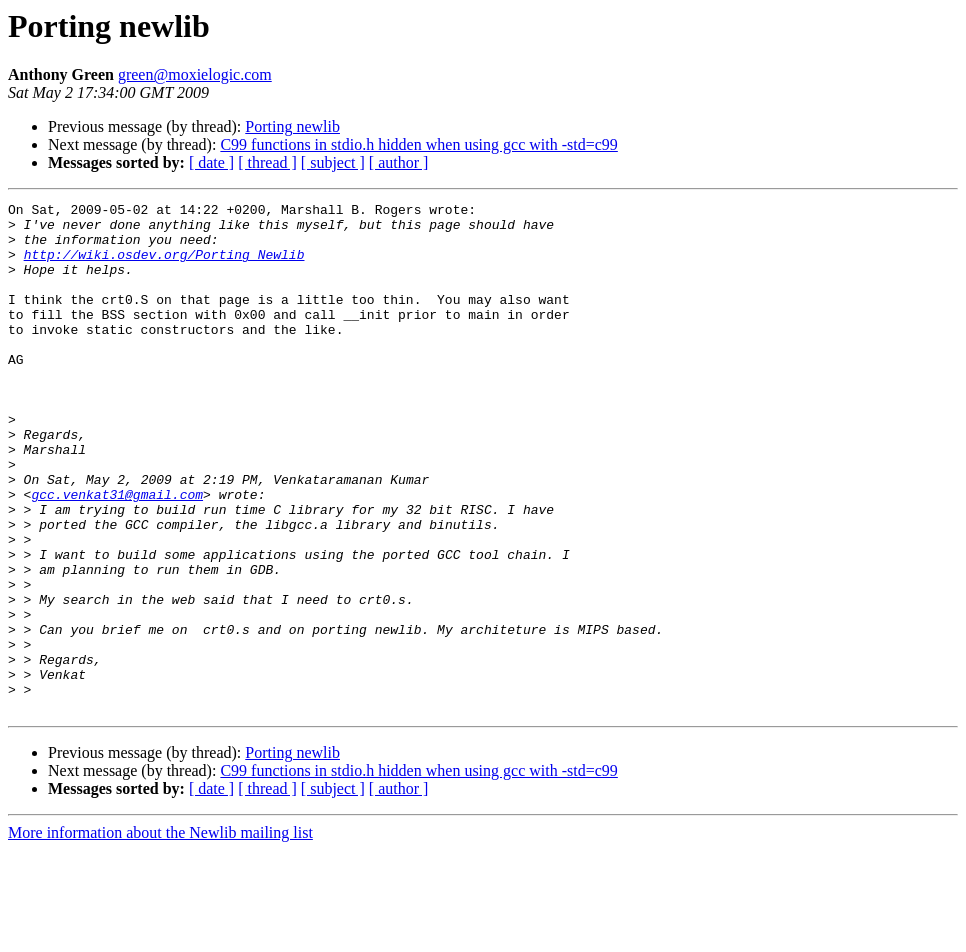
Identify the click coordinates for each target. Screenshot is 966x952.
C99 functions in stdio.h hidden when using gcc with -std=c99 (418, 144)
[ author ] (399, 162)
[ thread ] (267, 162)
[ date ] (211, 162)
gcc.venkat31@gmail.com (117, 554)
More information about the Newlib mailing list (160, 934)
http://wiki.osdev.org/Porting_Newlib (164, 266)
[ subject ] (333, 162)
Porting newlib (292, 126)
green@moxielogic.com (195, 74)
